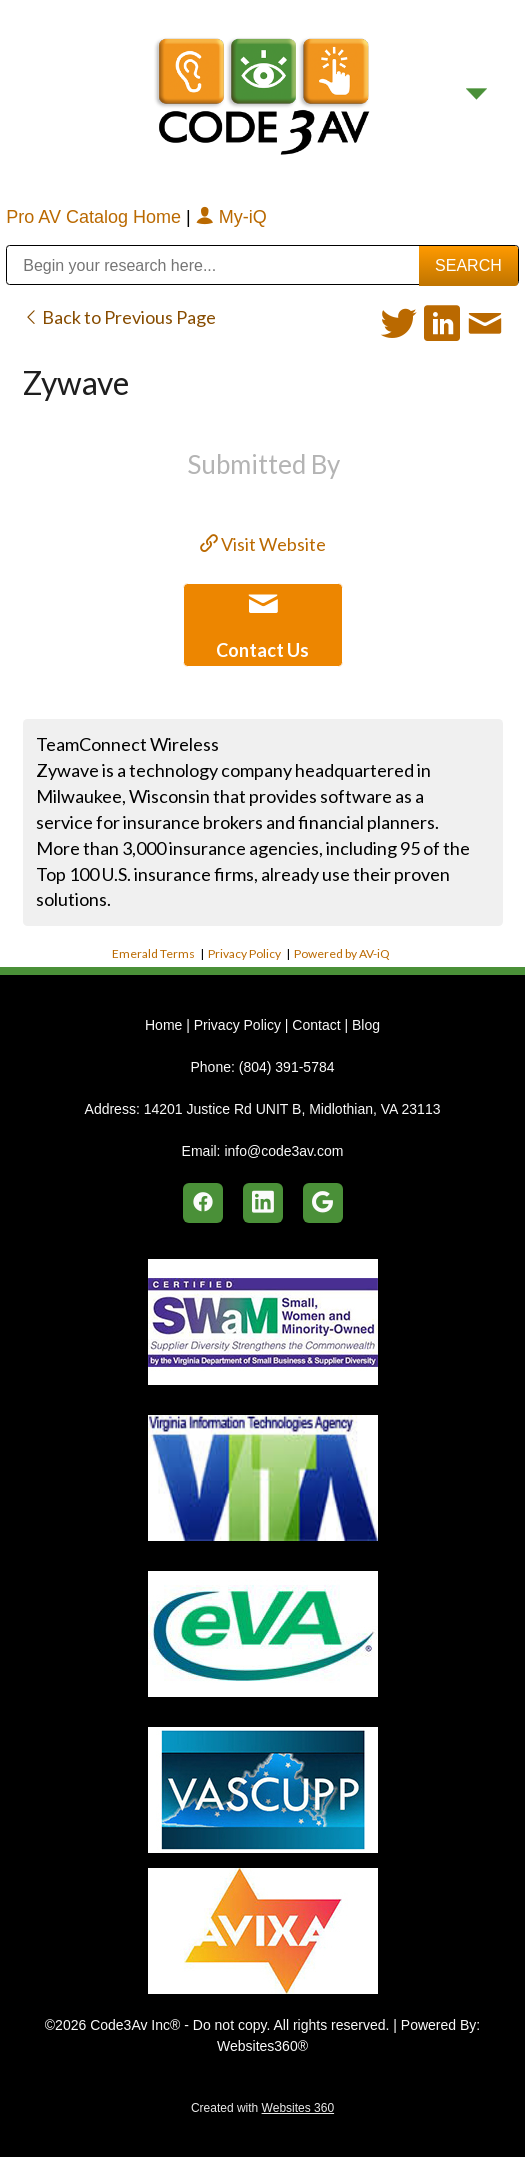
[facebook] (203, 1203)
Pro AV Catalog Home (96, 217)
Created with (262, 2108)
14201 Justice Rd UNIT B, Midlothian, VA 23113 (292, 1109)
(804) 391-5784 (287, 1067)
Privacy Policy (244, 953)
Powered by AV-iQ (342, 953)
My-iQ (231, 217)
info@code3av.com (283, 1151)
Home (165, 1025)
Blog (366, 1025)
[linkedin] (263, 1203)
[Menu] (476, 93)
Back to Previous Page (119, 317)
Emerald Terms (153, 953)
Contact (316, 1025)
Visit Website (263, 544)
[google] (323, 1203)
